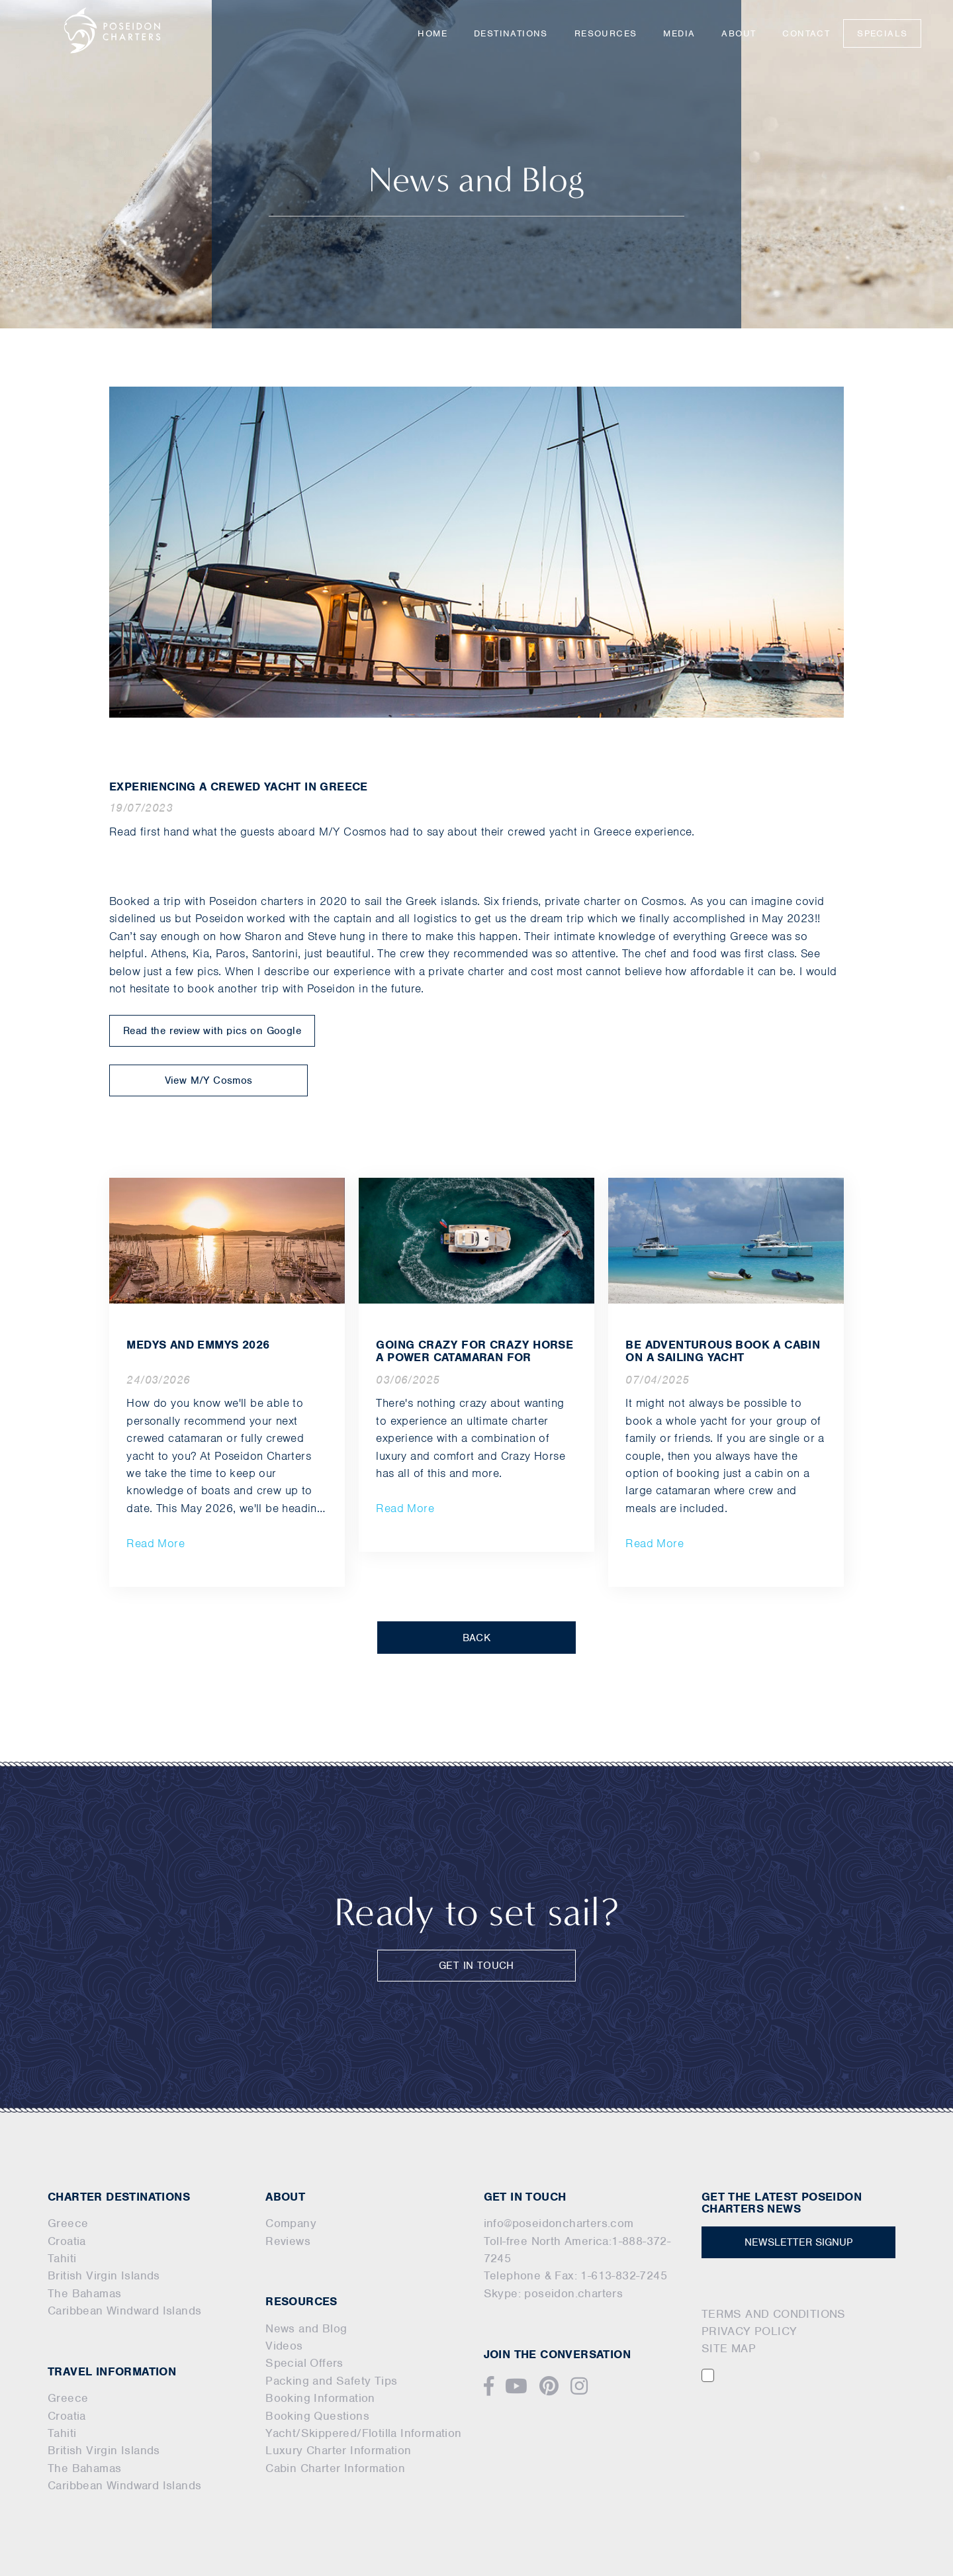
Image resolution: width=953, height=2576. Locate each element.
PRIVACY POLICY (749, 2331)
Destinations (511, 33)
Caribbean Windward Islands (124, 2310)
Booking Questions (317, 2416)
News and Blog (306, 2328)
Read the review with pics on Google (212, 1030)
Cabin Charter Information (335, 2468)
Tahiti (62, 2258)
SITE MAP (729, 2348)
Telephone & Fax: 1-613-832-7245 (575, 2275)
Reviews (287, 2241)
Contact (806, 33)
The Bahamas (84, 2293)
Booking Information (320, 2398)
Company (290, 2223)
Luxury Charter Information (338, 2450)
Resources (605, 33)
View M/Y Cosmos (209, 1080)
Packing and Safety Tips (331, 2380)
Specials (882, 33)
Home (432, 33)
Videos (283, 2345)
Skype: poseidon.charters (553, 2293)
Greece (68, 2223)
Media (679, 33)
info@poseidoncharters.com (559, 2223)
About (738, 33)
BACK (477, 1638)
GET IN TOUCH (476, 1965)
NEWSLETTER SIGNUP (798, 2242)
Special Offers (304, 2363)
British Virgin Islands (104, 2275)
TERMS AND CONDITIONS (774, 2314)
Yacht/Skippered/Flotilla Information (363, 2433)
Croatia (67, 2241)
